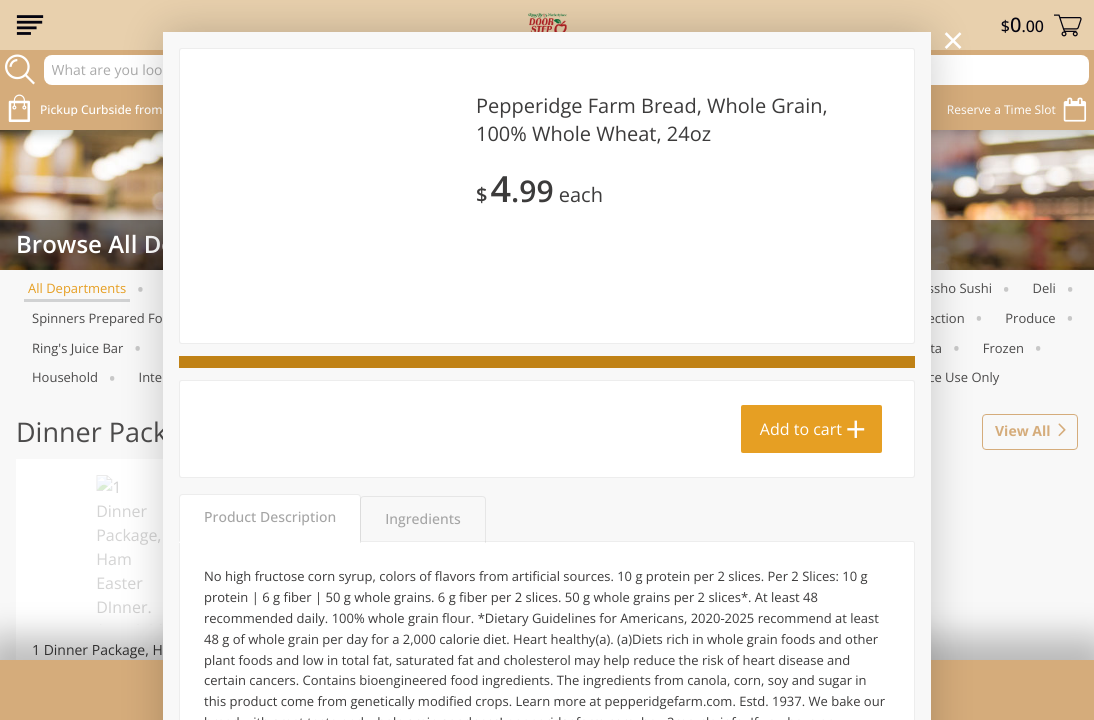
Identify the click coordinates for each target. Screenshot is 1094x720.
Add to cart (801, 429)
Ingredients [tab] (422, 519)
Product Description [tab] (270, 517)
